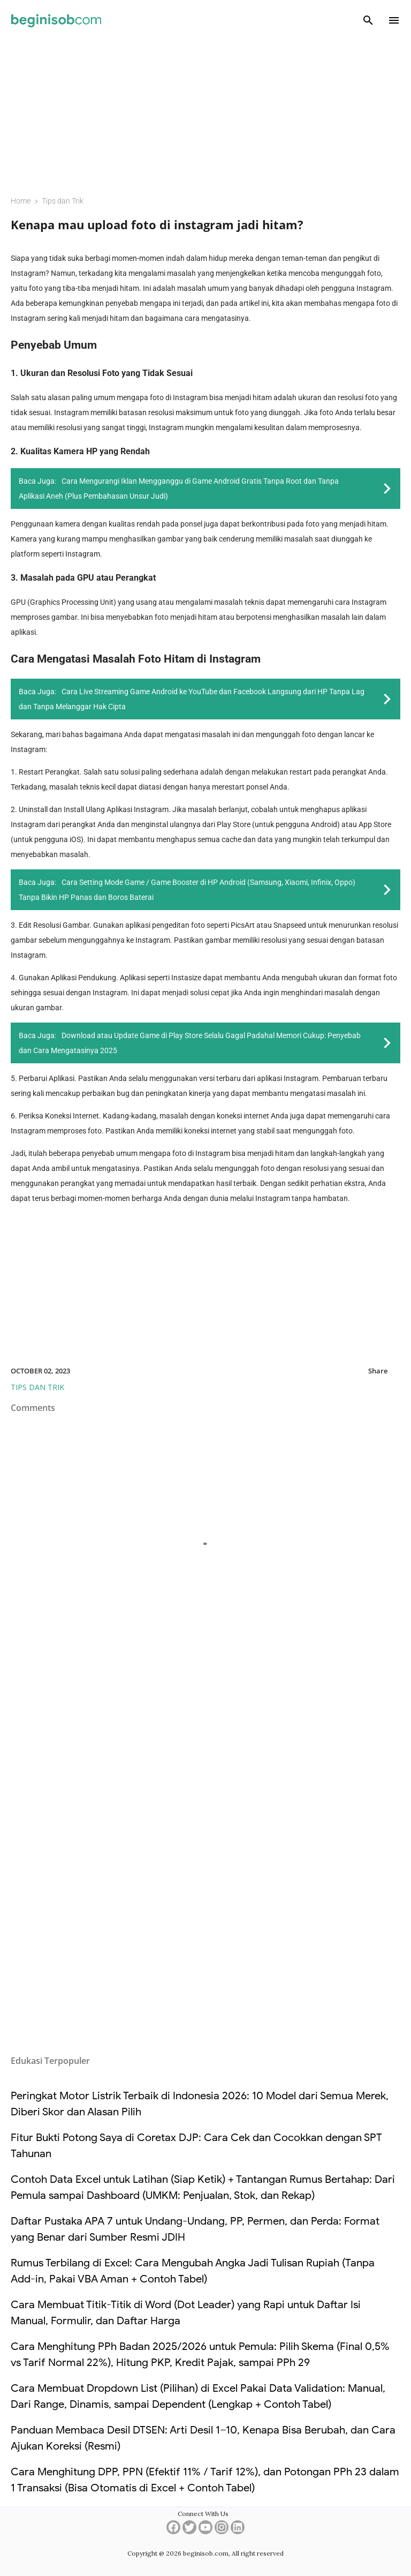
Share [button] (377, 1371)
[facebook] (173, 2531)
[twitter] (189, 2531)
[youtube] (205, 2531)
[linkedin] (238, 2531)
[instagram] (222, 2531)
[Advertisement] (205, 110)
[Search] (368, 20)
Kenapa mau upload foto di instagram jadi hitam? (157, 224)
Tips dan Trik (37, 1387)
